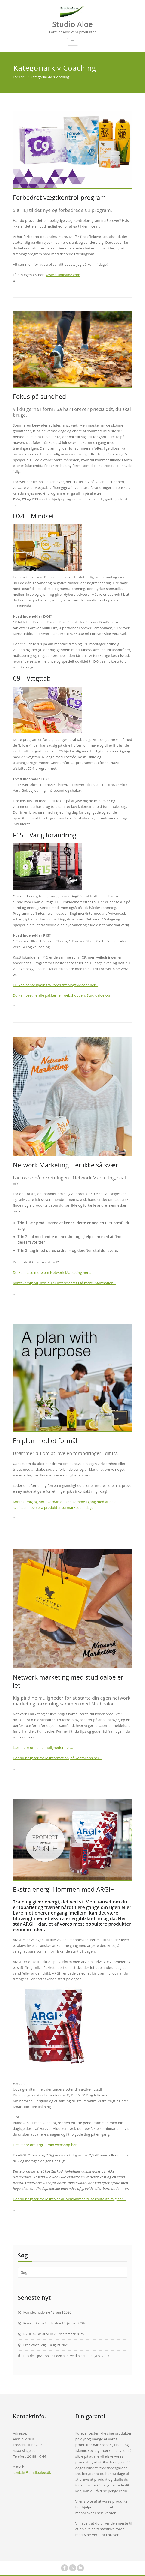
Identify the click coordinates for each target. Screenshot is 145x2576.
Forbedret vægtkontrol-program (59, 197)
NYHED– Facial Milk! (38, 2334)
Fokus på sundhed (39, 396)
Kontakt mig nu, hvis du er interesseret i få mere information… (64, 1282)
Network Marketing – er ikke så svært (66, 1165)
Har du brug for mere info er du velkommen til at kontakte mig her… (69, 2199)
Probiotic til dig (34, 2345)
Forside (19, 77)
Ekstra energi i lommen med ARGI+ (63, 1889)
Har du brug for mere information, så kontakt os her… (57, 1757)
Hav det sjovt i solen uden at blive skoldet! (54, 2356)
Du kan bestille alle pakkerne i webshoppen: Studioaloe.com (63, 995)
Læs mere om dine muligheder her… (43, 1747)
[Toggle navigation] (72, 42)
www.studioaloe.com (63, 274)
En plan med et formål (45, 1440)
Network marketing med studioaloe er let (68, 1681)
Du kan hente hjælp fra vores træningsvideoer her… (56, 985)
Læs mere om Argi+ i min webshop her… (46, 2144)
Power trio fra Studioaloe (42, 2323)
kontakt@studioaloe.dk (32, 2472)
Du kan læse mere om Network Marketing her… (52, 1272)
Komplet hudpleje (36, 2312)
